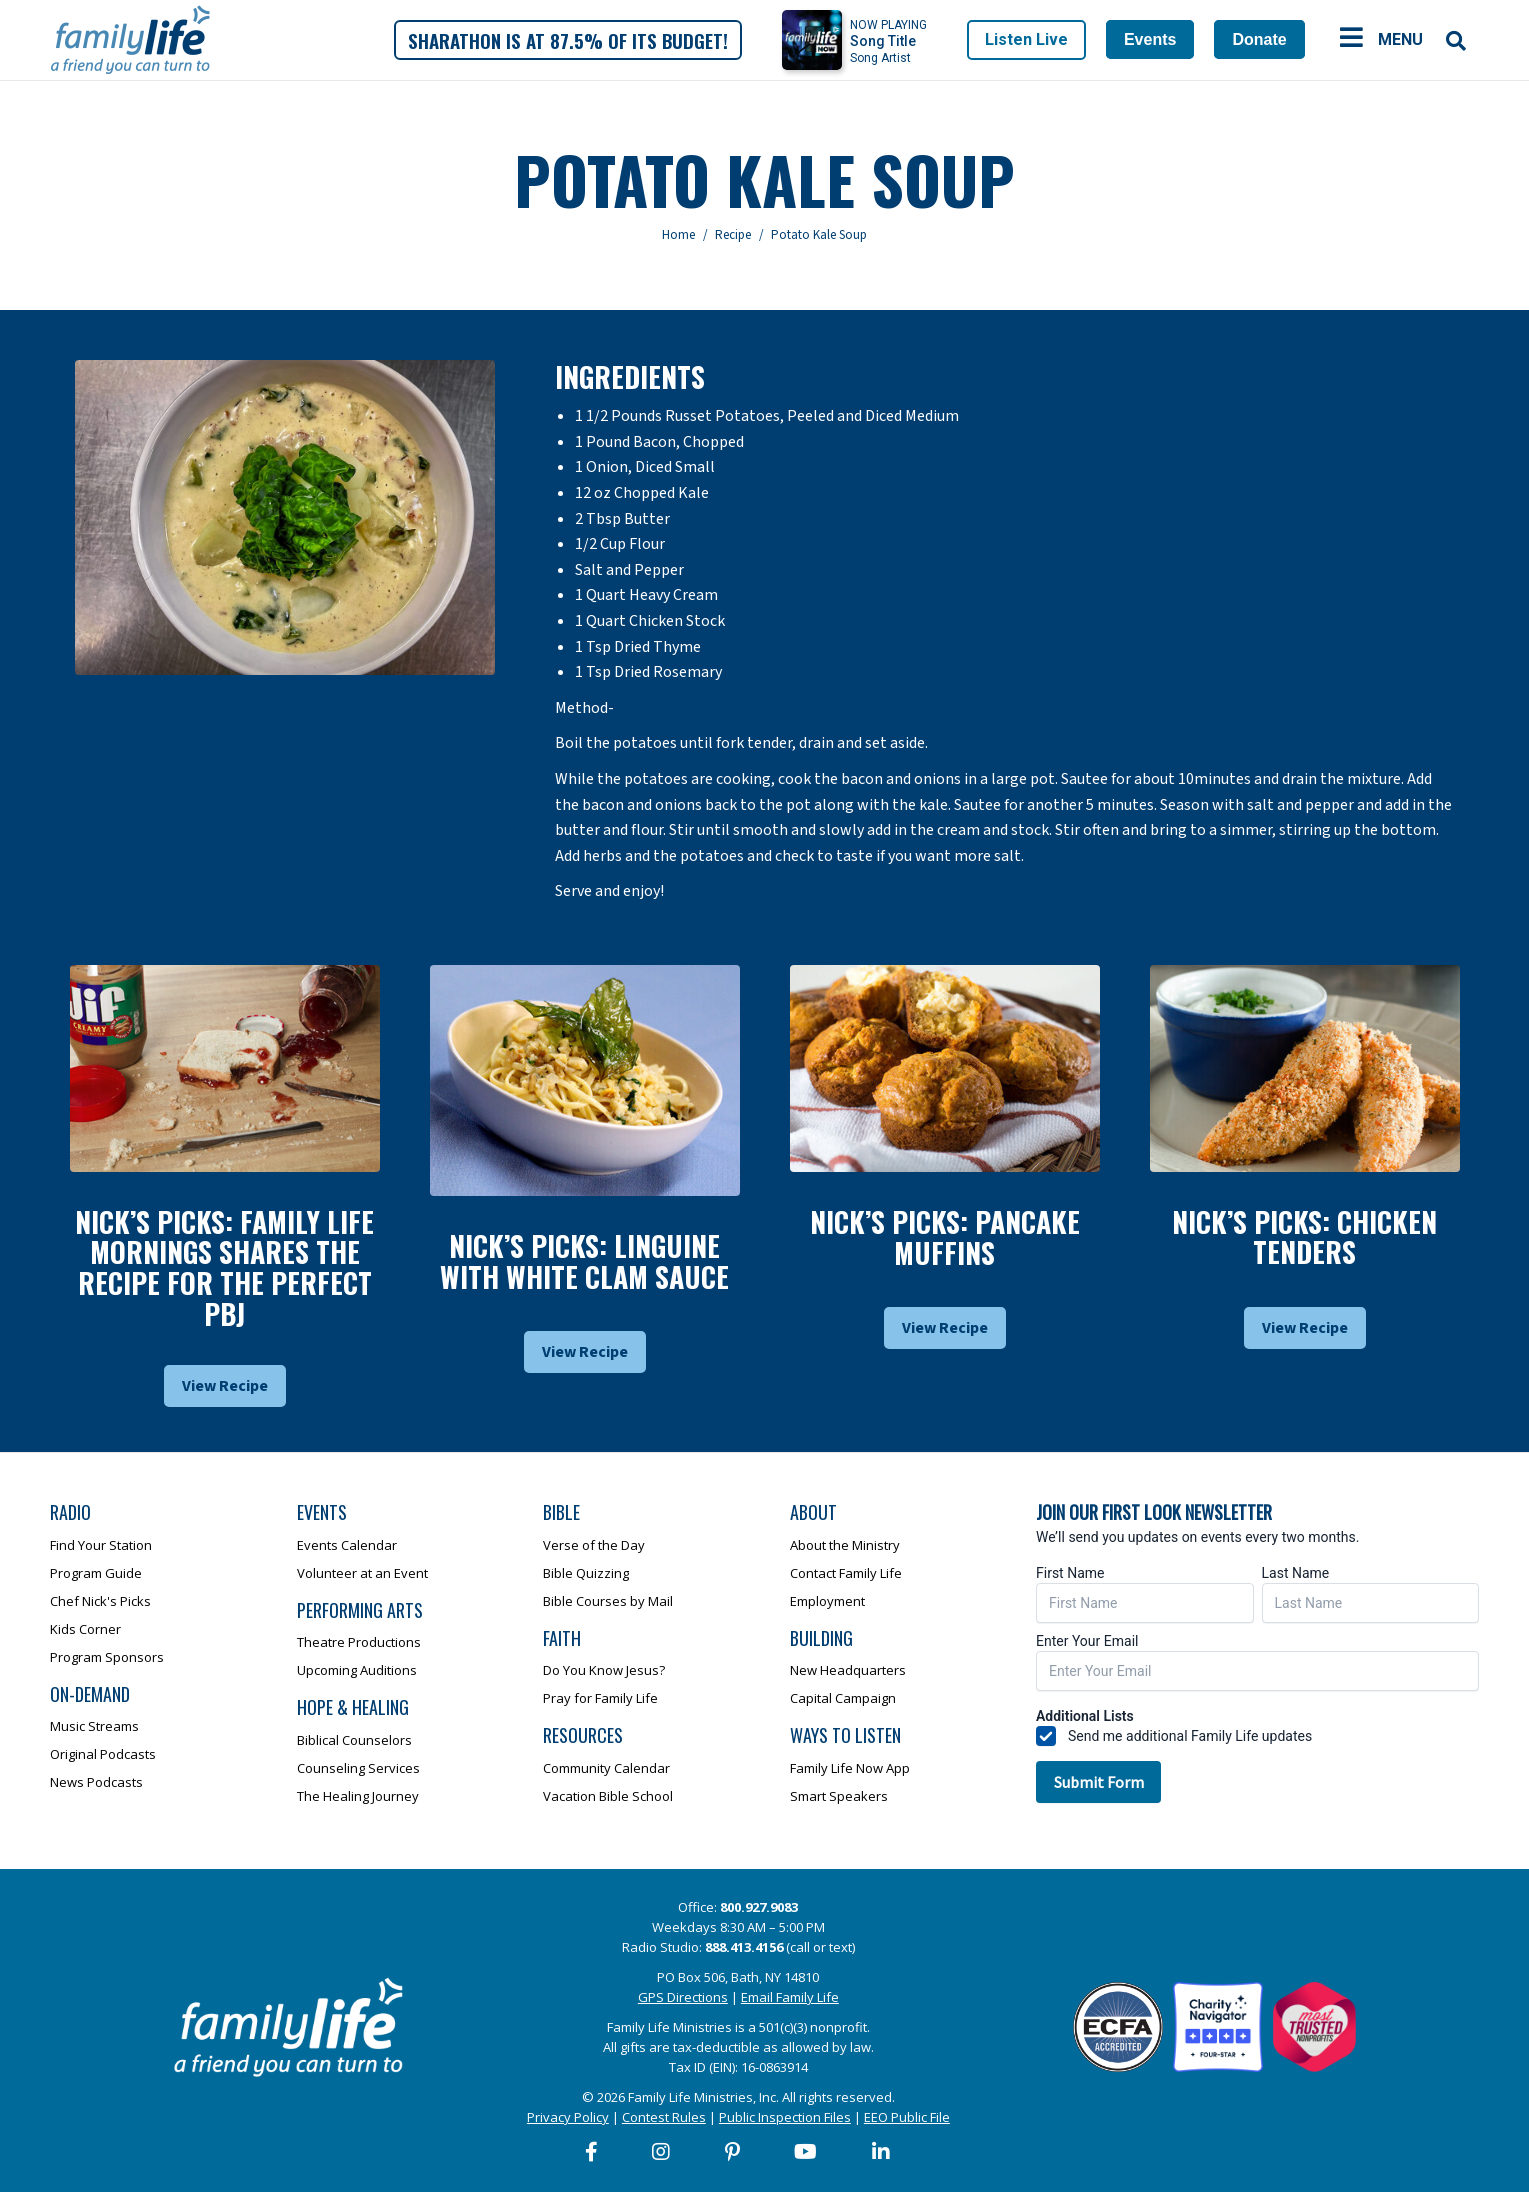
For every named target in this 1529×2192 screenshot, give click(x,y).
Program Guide (96, 1573)
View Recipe (225, 1386)
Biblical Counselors (354, 1740)
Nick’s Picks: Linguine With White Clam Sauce (584, 1261)
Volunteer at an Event (362, 1573)
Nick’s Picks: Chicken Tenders (1304, 1237)
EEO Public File (907, 2117)
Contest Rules (664, 2117)
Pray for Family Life (600, 1698)
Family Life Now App (850, 1768)
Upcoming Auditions (357, 1670)
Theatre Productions (359, 1642)
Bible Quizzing (586, 1573)
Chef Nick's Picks (100, 1601)
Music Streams (94, 1726)
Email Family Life (790, 1997)
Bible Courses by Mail (608, 1601)
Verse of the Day (594, 1545)
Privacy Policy (568, 2117)
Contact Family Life (846, 1573)
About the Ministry (845, 1545)
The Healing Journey (358, 1796)
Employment (827, 1601)
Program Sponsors (107, 1657)
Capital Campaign (843, 1698)
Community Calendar (606, 1768)
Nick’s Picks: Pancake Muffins (945, 1237)
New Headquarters (848, 1670)
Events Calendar (347, 1545)
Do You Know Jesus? (604, 1670)
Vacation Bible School (608, 1796)
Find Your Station (101, 1545)
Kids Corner (85, 1629)
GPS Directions (683, 1997)
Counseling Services (358, 1768)
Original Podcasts (103, 1754)
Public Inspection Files (785, 2117)
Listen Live (1026, 39)
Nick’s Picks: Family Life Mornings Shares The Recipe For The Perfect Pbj (224, 1267)
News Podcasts (96, 1782)
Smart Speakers (839, 1796)
